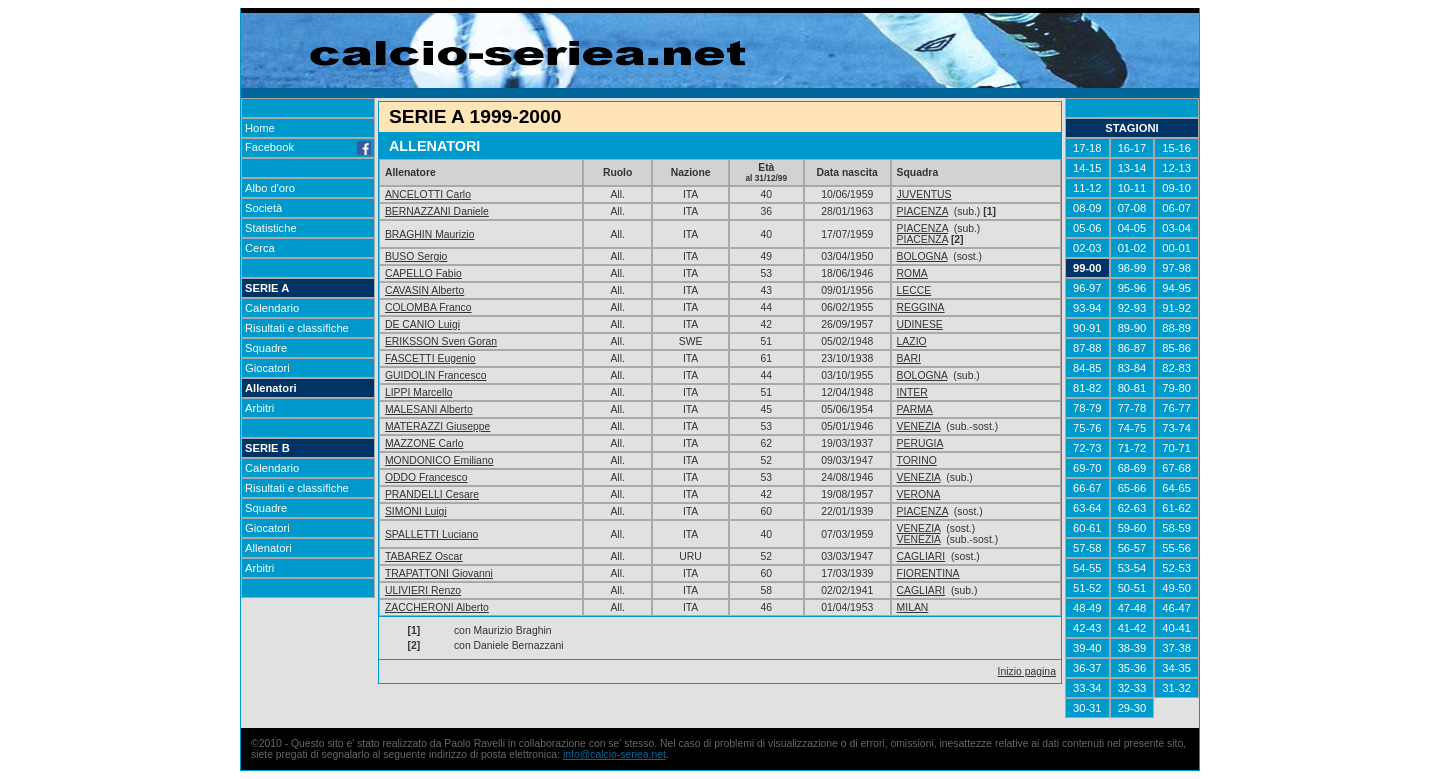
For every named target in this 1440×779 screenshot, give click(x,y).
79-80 (1176, 388)
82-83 (1176, 368)
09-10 (1176, 188)
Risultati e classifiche (297, 328)
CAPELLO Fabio (423, 273)
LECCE (914, 290)
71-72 (1132, 448)
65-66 (1132, 488)
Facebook (308, 147)
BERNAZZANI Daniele (437, 211)
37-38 (1176, 648)
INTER (912, 392)
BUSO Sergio (416, 256)
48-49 (1087, 608)
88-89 (1176, 328)
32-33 (1132, 688)
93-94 (1087, 308)
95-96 (1132, 288)
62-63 (1132, 508)
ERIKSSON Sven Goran (441, 341)
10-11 (1132, 188)
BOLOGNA (922, 256)
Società (263, 208)
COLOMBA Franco (428, 307)
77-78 (1132, 408)
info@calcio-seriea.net (614, 754)
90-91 (1087, 328)
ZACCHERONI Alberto (437, 607)
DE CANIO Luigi (422, 324)
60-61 (1087, 528)
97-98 (1176, 268)
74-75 (1132, 428)
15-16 (1176, 148)
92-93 (1132, 308)
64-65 (1176, 488)
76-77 (1176, 408)
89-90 (1132, 328)
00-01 (1176, 248)
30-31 (1087, 708)
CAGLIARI (921, 556)
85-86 (1176, 348)
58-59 (1176, 528)
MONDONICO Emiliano (439, 460)
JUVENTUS (924, 194)
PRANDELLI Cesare (432, 494)
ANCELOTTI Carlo (428, 194)
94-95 (1176, 288)
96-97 (1087, 288)
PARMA (915, 409)
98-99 (1132, 268)
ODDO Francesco (426, 477)
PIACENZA (922, 211)
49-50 (1176, 588)
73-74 (1176, 428)
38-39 (1132, 648)
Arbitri (259, 408)
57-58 (1087, 548)
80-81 (1132, 388)
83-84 (1132, 368)
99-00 (1087, 268)
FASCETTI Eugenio (430, 358)
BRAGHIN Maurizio (430, 234)
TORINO (917, 460)
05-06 (1087, 228)
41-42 (1132, 628)
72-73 (1087, 448)
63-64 (1087, 508)
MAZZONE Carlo (424, 443)
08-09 (1087, 208)
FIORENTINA (928, 573)
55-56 (1176, 548)
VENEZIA (919, 426)
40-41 (1176, 628)
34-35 (1176, 668)
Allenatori (271, 388)
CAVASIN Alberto (424, 290)
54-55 (1087, 568)
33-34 (1087, 688)
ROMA (912, 273)
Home (260, 128)
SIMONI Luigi (416, 511)
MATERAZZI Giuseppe (437, 426)
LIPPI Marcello (419, 392)
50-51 (1132, 588)
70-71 (1176, 448)
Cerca (260, 248)
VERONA (919, 494)
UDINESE (920, 324)
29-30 (1132, 708)
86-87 (1132, 348)
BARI (909, 358)
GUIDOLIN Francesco (436, 375)
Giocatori (267, 368)
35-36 (1132, 668)
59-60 (1132, 528)
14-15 (1087, 168)
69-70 (1087, 468)
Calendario (272, 308)
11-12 (1087, 188)
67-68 (1176, 468)
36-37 (1087, 668)
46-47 (1176, 608)
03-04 (1176, 228)
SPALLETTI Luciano (431, 534)
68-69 (1132, 468)
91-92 (1176, 308)
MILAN (913, 607)
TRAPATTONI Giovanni (439, 573)
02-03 (1087, 248)
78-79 (1087, 408)
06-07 (1176, 208)
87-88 (1087, 348)
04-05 (1132, 228)
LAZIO (912, 341)
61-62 (1176, 508)
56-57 (1132, 548)
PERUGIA (920, 443)
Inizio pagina (1027, 671)
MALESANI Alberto (429, 409)
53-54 (1132, 568)
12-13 (1176, 168)
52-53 (1176, 568)
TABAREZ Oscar (424, 556)
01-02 (1132, 248)
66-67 (1087, 488)
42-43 (1087, 628)
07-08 (1132, 208)
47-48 (1132, 608)
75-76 (1087, 428)
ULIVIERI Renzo (423, 590)
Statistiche (271, 228)
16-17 (1132, 148)
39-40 (1087, 648)
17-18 (1087, 148)
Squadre (266, 348)
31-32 (1176, 688)
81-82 (1087, 388)
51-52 (1087, 588)
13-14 (1132, 168)
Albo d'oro (270, 188)
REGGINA (921, 307)
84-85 (1087, 368)
